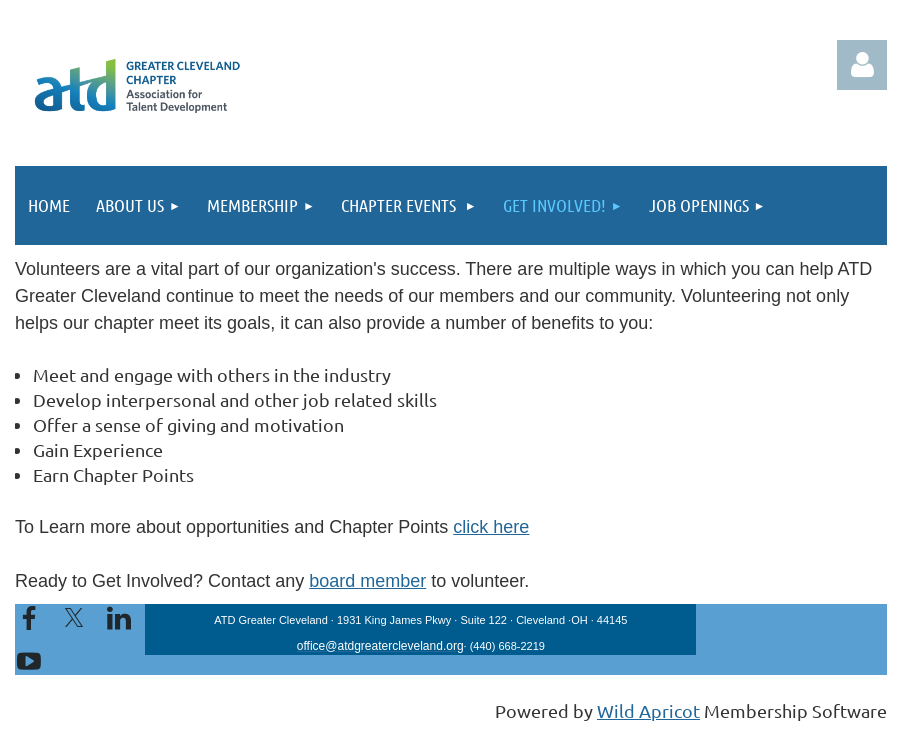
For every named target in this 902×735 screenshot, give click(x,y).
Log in (862, 65)
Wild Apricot (648, 710)
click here (491, 527)
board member (367, 581)
